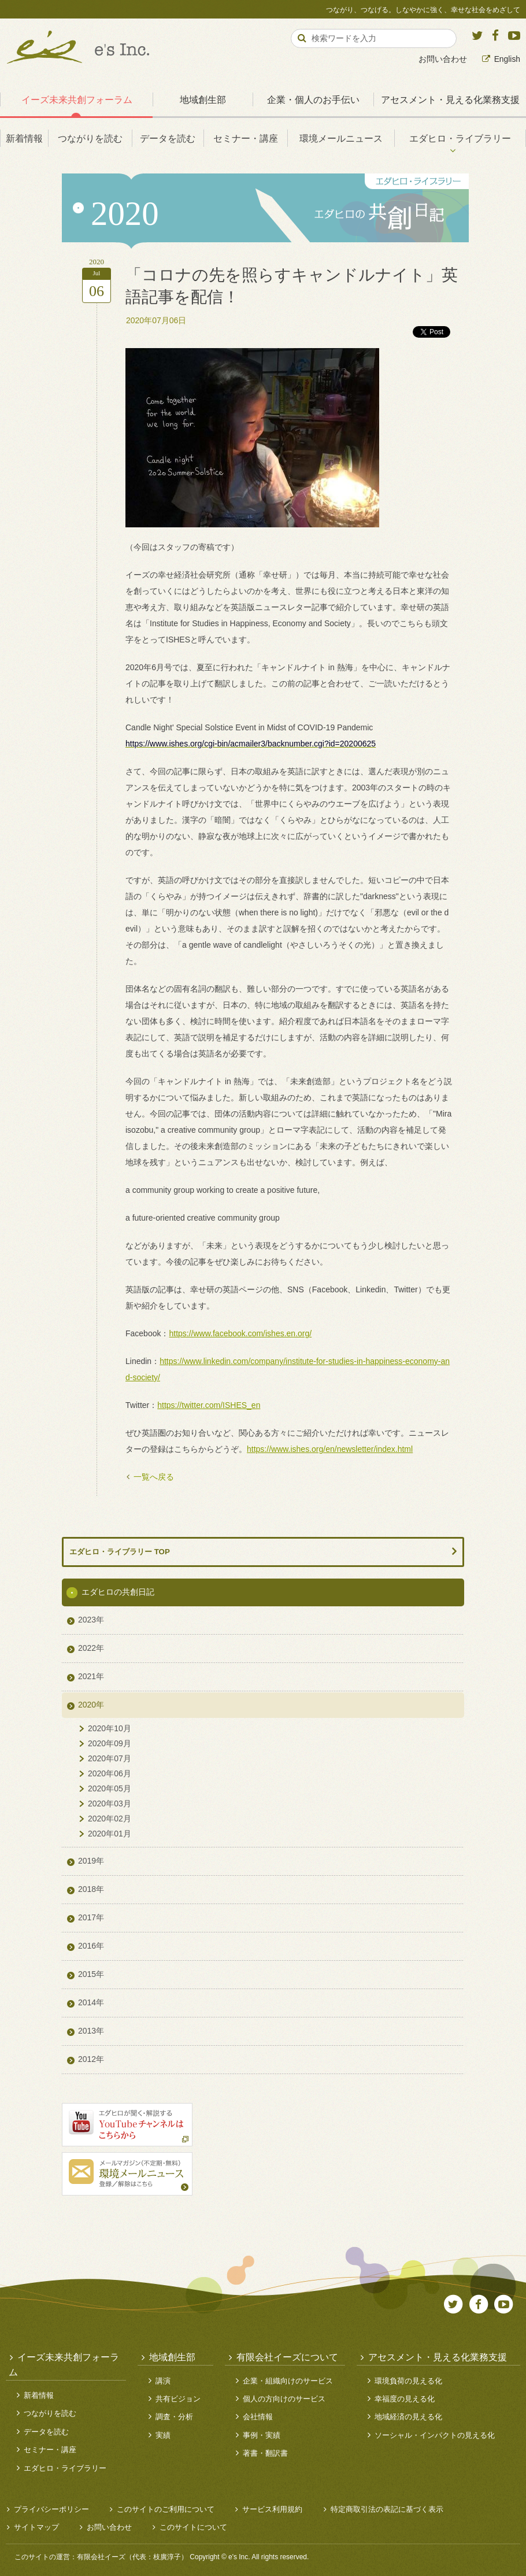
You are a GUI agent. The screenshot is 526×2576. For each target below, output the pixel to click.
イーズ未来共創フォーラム (76, 99)
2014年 (91, 2002)
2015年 (91, 1974)
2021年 (91, 1676)
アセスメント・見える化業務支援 (437, 2357)
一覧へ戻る (154, 1476)
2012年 (91, 2059)
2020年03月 (109, 1803)
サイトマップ (36, 2527)
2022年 (91, 1648)
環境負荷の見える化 (408, 2381)
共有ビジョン (178, 2398)
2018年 (91, 1889)
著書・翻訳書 (265, 2453)
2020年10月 (109, 1728)
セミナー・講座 (245, 138)
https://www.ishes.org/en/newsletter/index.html (330, 1449)
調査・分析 (174, 2416)
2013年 (91, 2030)
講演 (163, 2381)
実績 (163, 2435)
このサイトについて (193, 2527)
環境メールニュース (341, 138)
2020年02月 (109, 1818)
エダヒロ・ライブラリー (460, 138)
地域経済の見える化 (408, 2416)
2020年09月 (109, 1743)
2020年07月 (109, 1758)
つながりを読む (90, 138)
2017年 (91, 1917)
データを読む (167, 138)
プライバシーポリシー (51, 2509)
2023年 (91, 1619)
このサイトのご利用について (165, 2509)
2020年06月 (109, 1773)
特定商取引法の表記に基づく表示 (387, 2509)
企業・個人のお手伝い (313, 99)
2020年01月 (109, 1833)
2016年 (91, 1945)
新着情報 (24, 138)
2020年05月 (109, 1788)
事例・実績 (261, 2435)
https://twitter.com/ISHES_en (208, 1405)
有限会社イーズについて (287, 2357)
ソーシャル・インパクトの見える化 (435, 2435)
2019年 (91, 1860)
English (507, 59)
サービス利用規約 (272, 2509)
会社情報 (258, 2416)
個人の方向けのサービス (284, 2398)
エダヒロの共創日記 (118, 1591)
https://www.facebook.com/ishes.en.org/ (240, 1333)
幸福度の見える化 (405, 2398)
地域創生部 (203, 99)
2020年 (91, 1704)
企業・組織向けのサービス (288, 2381)
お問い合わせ (442, 59)
